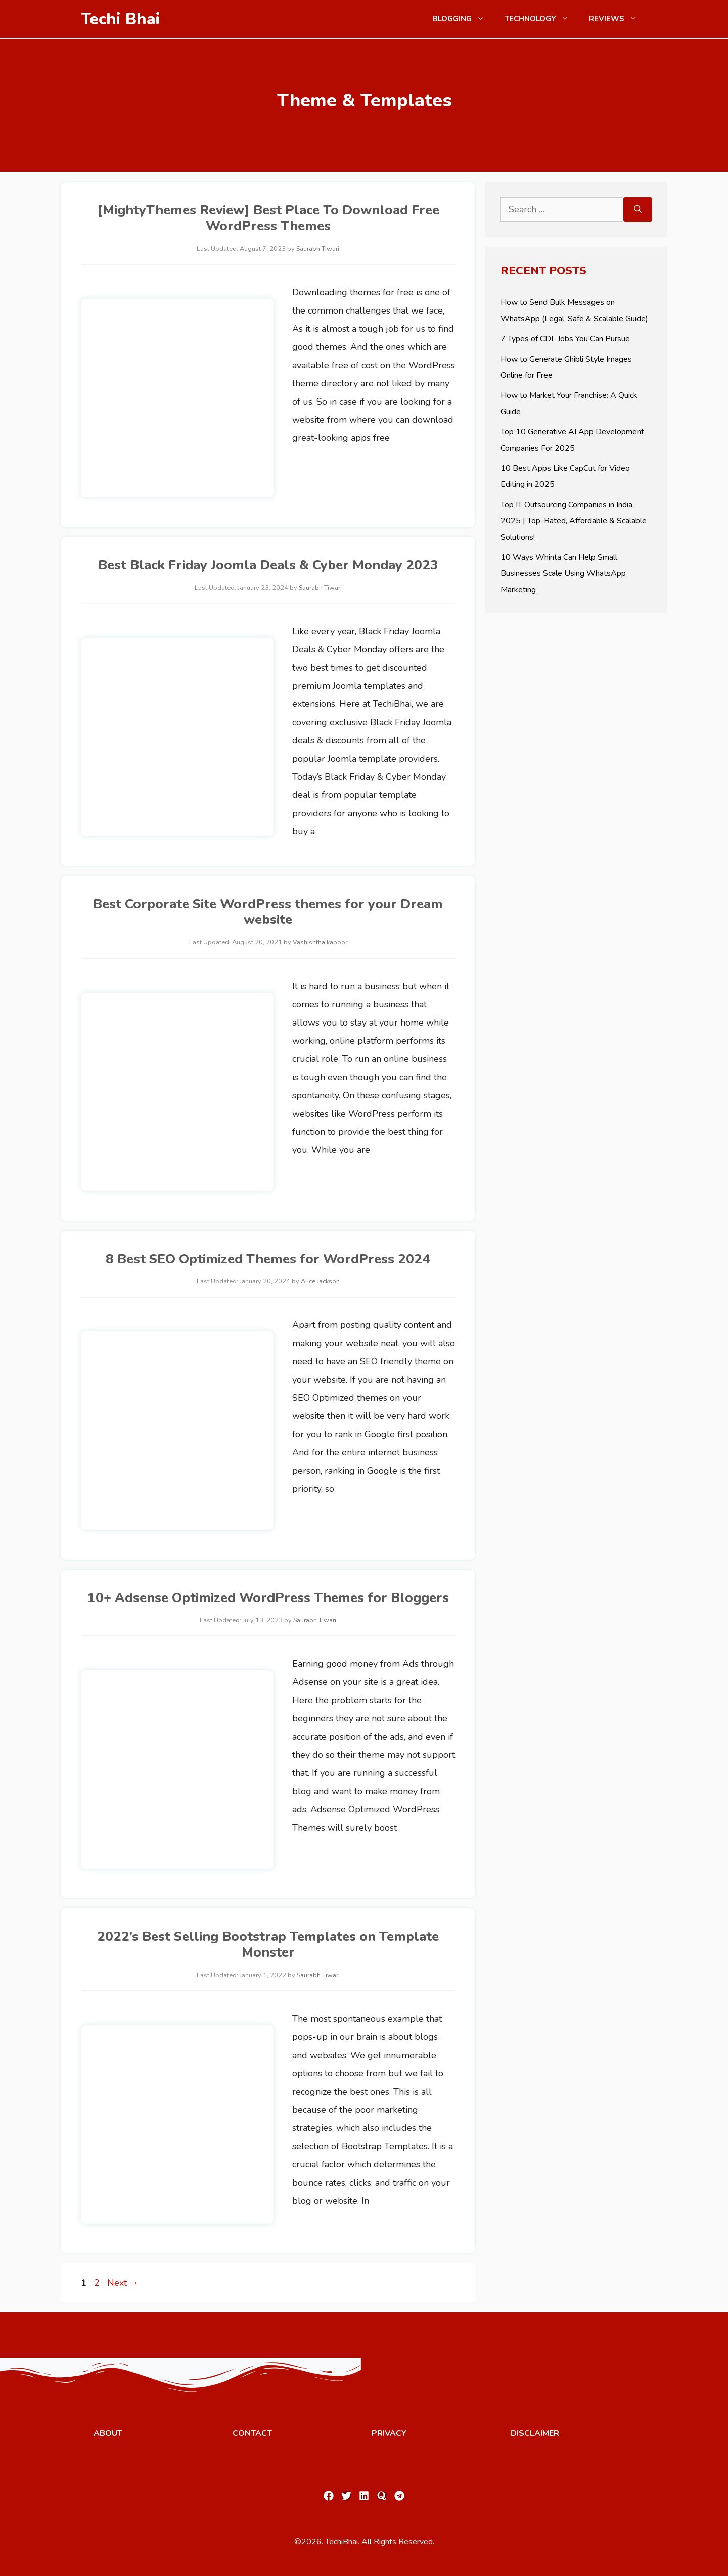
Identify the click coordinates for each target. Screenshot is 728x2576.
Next (123, 2283)
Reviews (618, 19)
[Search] (637, 209)
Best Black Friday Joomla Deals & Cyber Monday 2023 (268, 565)
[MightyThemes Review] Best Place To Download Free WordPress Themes (268, 218)
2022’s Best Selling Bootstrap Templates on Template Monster (268, 1944)
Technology (542, 19)
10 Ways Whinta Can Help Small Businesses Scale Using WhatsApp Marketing (563, 573)
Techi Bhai (120, 19)
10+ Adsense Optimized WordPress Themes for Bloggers (268, 1598)
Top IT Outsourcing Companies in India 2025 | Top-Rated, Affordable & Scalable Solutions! (573, 521)
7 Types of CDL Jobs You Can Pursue (565, 338)
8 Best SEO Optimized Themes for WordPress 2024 (268, 1259)
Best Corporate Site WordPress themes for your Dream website (268, 911)
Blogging (463, 19)
